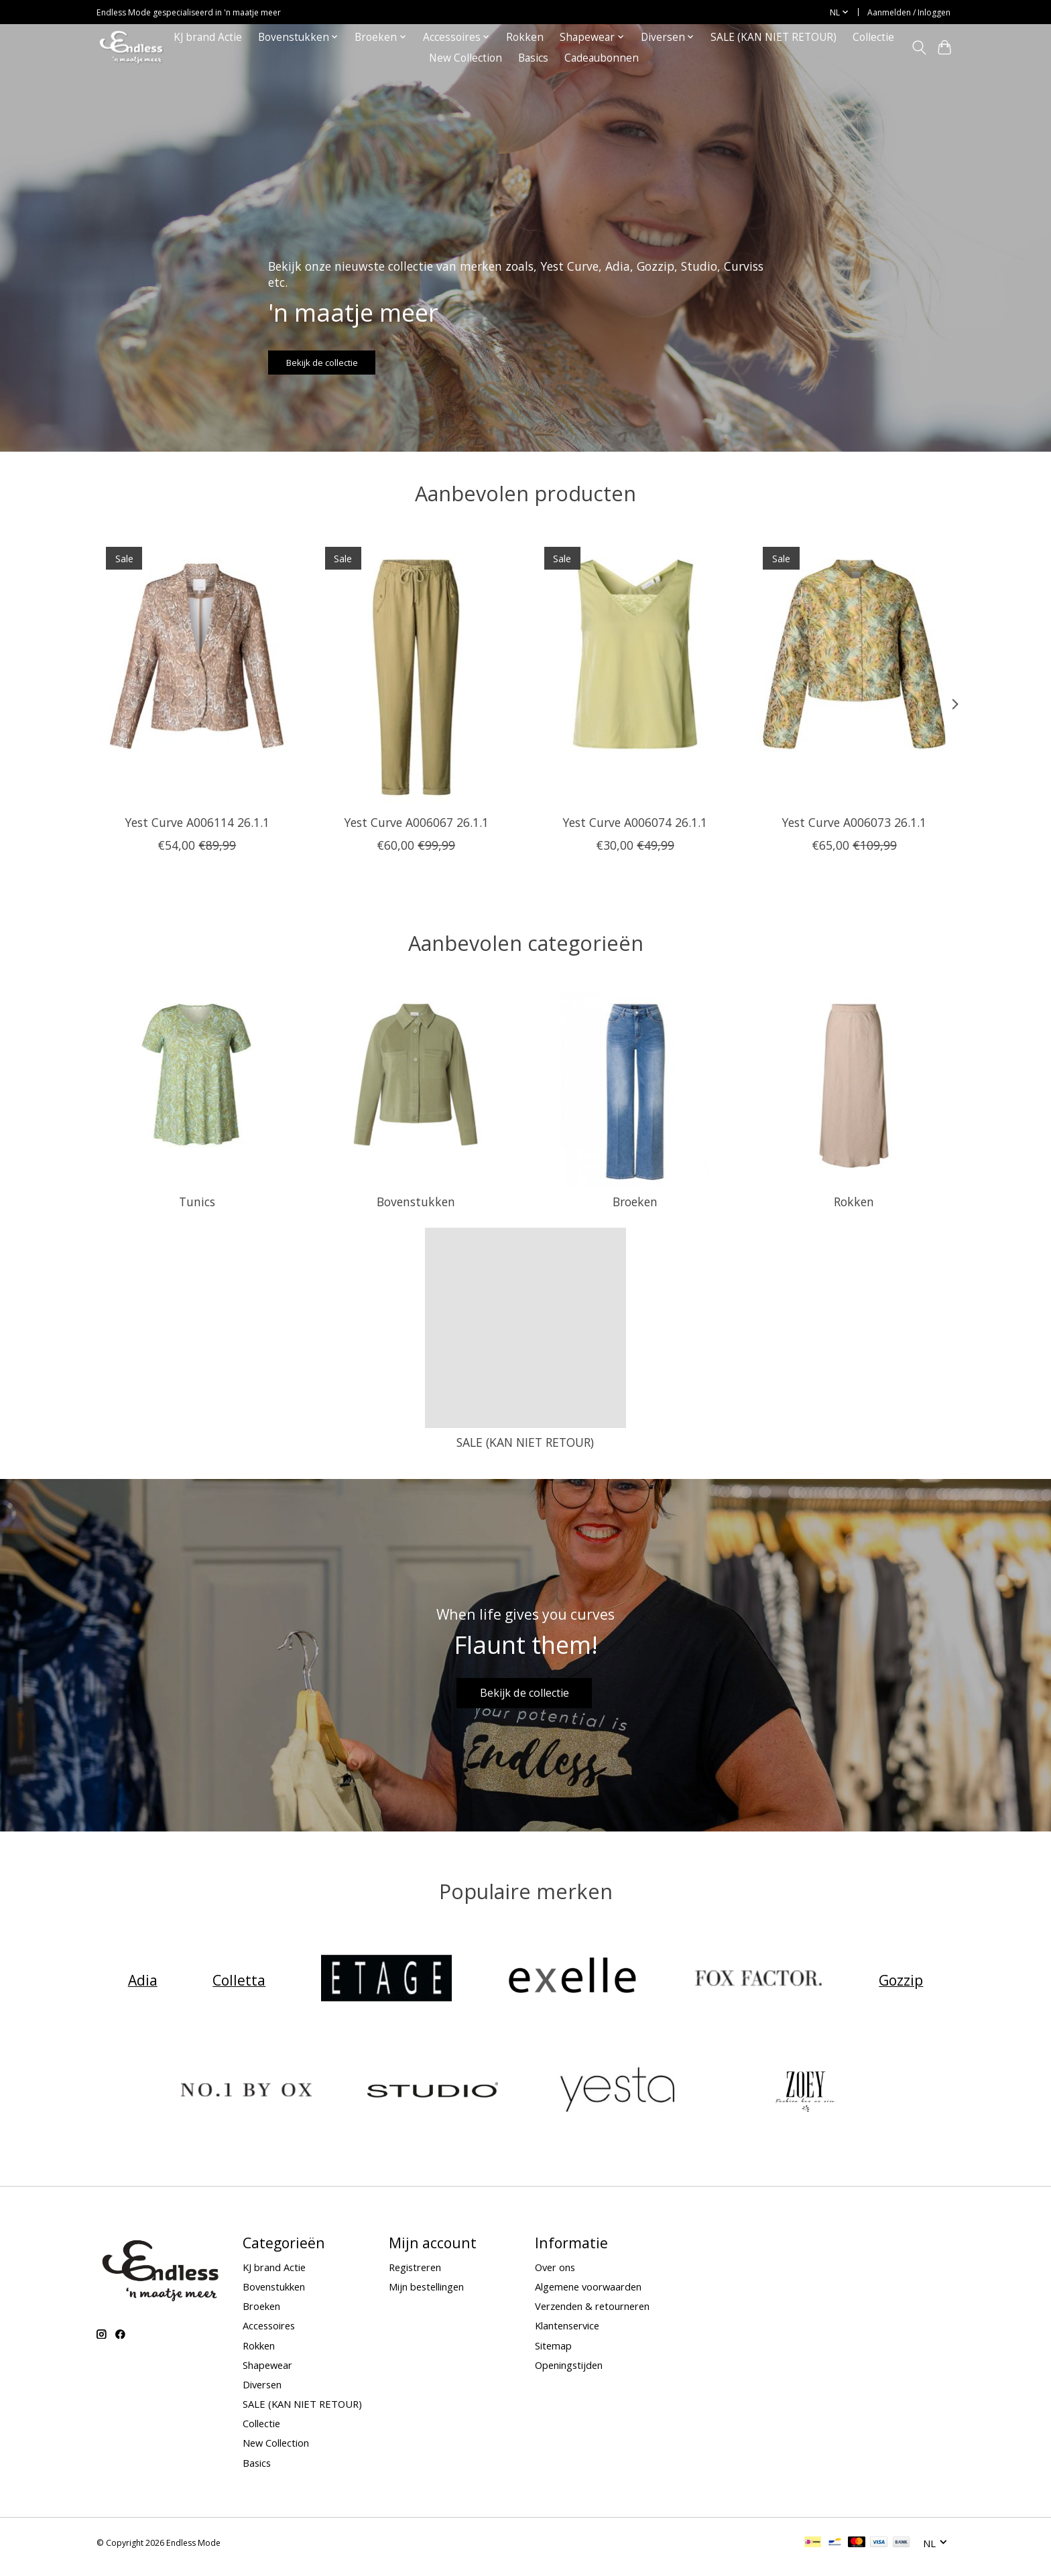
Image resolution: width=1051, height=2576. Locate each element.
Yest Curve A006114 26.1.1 (197, 822)
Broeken (635, 1202)
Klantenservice (567, 2334)
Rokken (525, 37)
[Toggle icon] (918, 48)
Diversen (262, 2392)
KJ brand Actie (208, 37)
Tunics (197, 1202)
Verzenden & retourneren (592, 2314)
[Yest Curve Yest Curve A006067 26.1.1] (416, 670)
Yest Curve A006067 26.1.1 (416, 822)
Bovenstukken (416, 1202)
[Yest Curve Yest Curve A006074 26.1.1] (635, 670)
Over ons (555, 2275)
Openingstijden (569, 2373)
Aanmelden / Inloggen (908, 12)
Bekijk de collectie (347, 356)
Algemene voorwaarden (588, 2295)
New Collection (465, 58)
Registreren (415, 2275)
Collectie (873, 37)
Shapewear (267, 2373)
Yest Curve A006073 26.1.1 (854, 822)
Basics (533, 58)
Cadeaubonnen (601, 58)
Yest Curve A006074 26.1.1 (634, 822)
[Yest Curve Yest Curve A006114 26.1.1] (197, 670)
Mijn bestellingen (426, 2295)
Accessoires (269, 2334)
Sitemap (553, 2353)
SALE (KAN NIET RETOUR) (773, 37)
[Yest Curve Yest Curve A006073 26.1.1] (854, 670)
